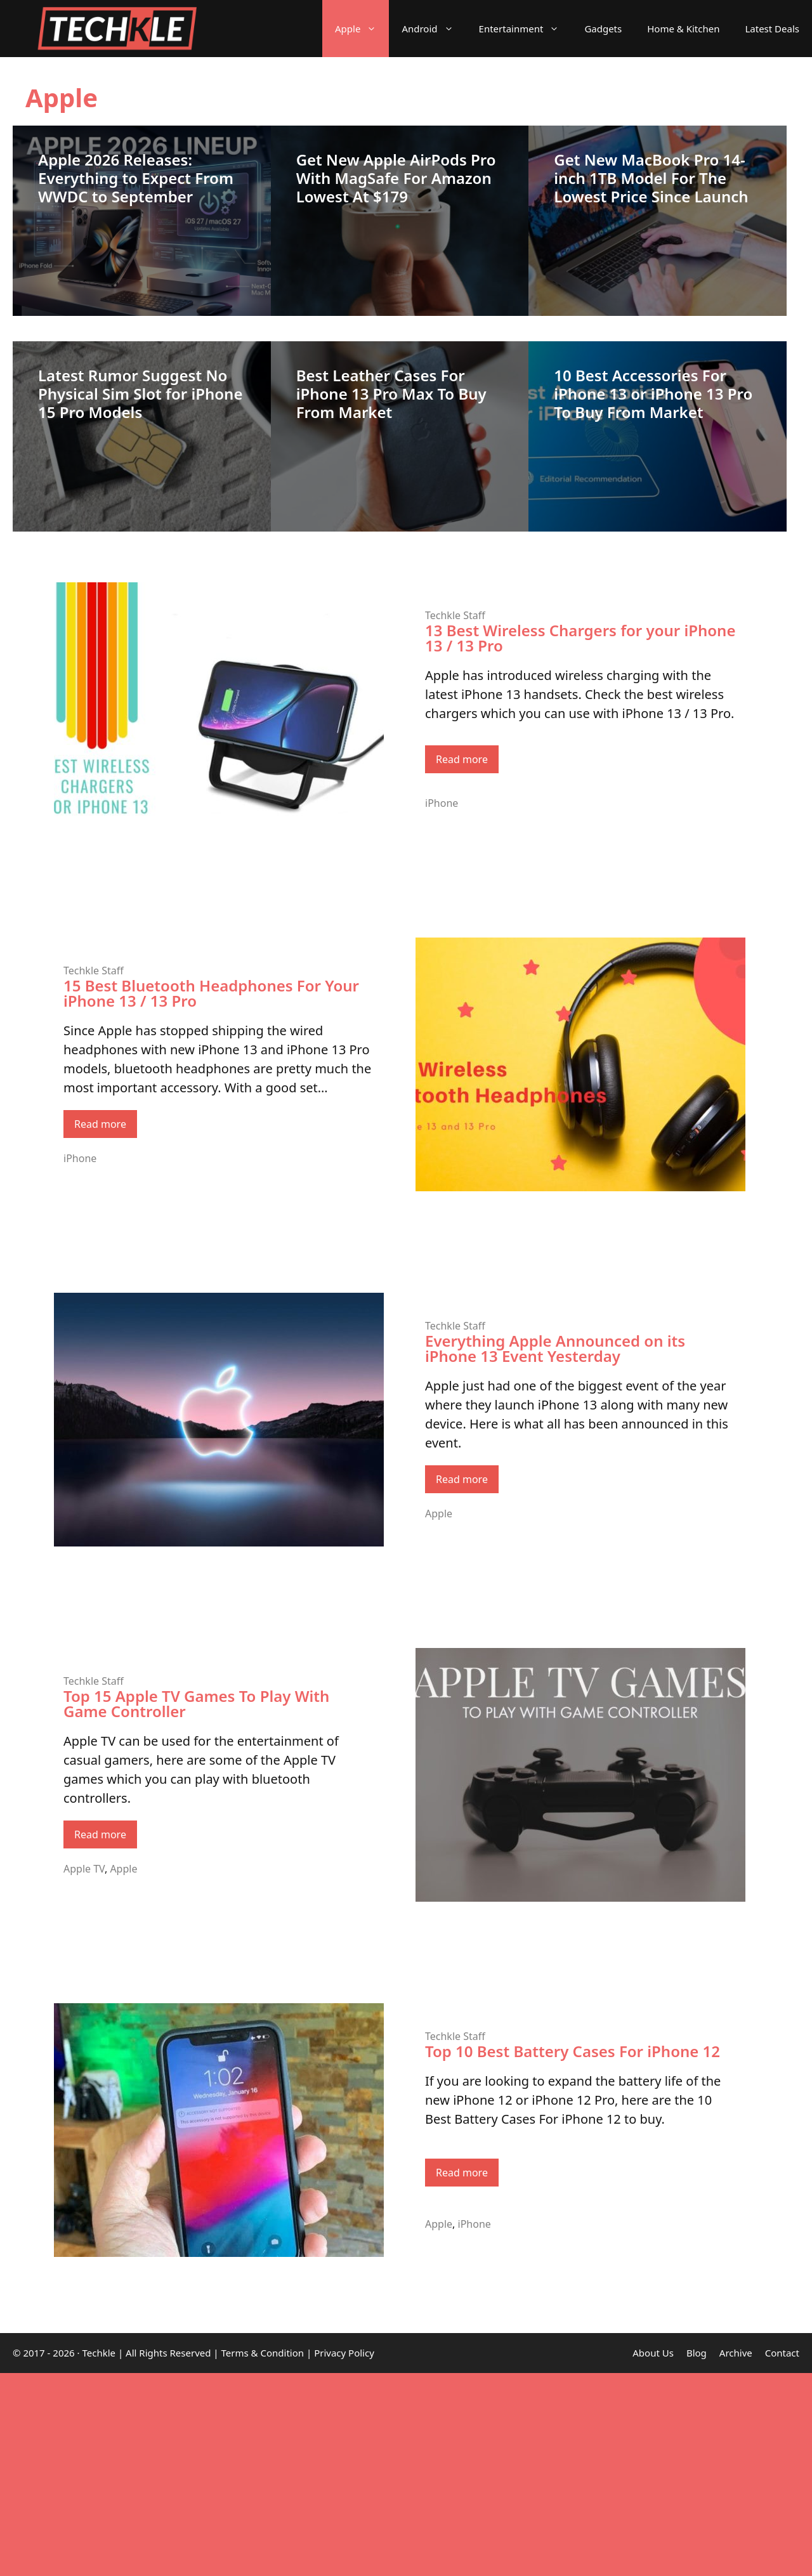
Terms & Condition (262, 2352)
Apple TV (84, 1869)
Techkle (98, 2352)
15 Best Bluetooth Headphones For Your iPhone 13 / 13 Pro (211, 993)
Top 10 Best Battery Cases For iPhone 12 (572, 2051)
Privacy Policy (344, 2352)
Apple (362, 28)
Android (434, 28)
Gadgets (603, 28)
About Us (653, 2352)
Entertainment (525, 28)
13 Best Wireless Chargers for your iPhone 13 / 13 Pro (580, 638)
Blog (696, 2352)
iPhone (441, 803)
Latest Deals (772, 28)
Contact (782, 2352)
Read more (462, 759)
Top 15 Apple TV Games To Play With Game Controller (196, 1703)
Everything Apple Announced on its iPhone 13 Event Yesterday (555, 1348)
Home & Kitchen (683, 28)
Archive (735, 2352)
